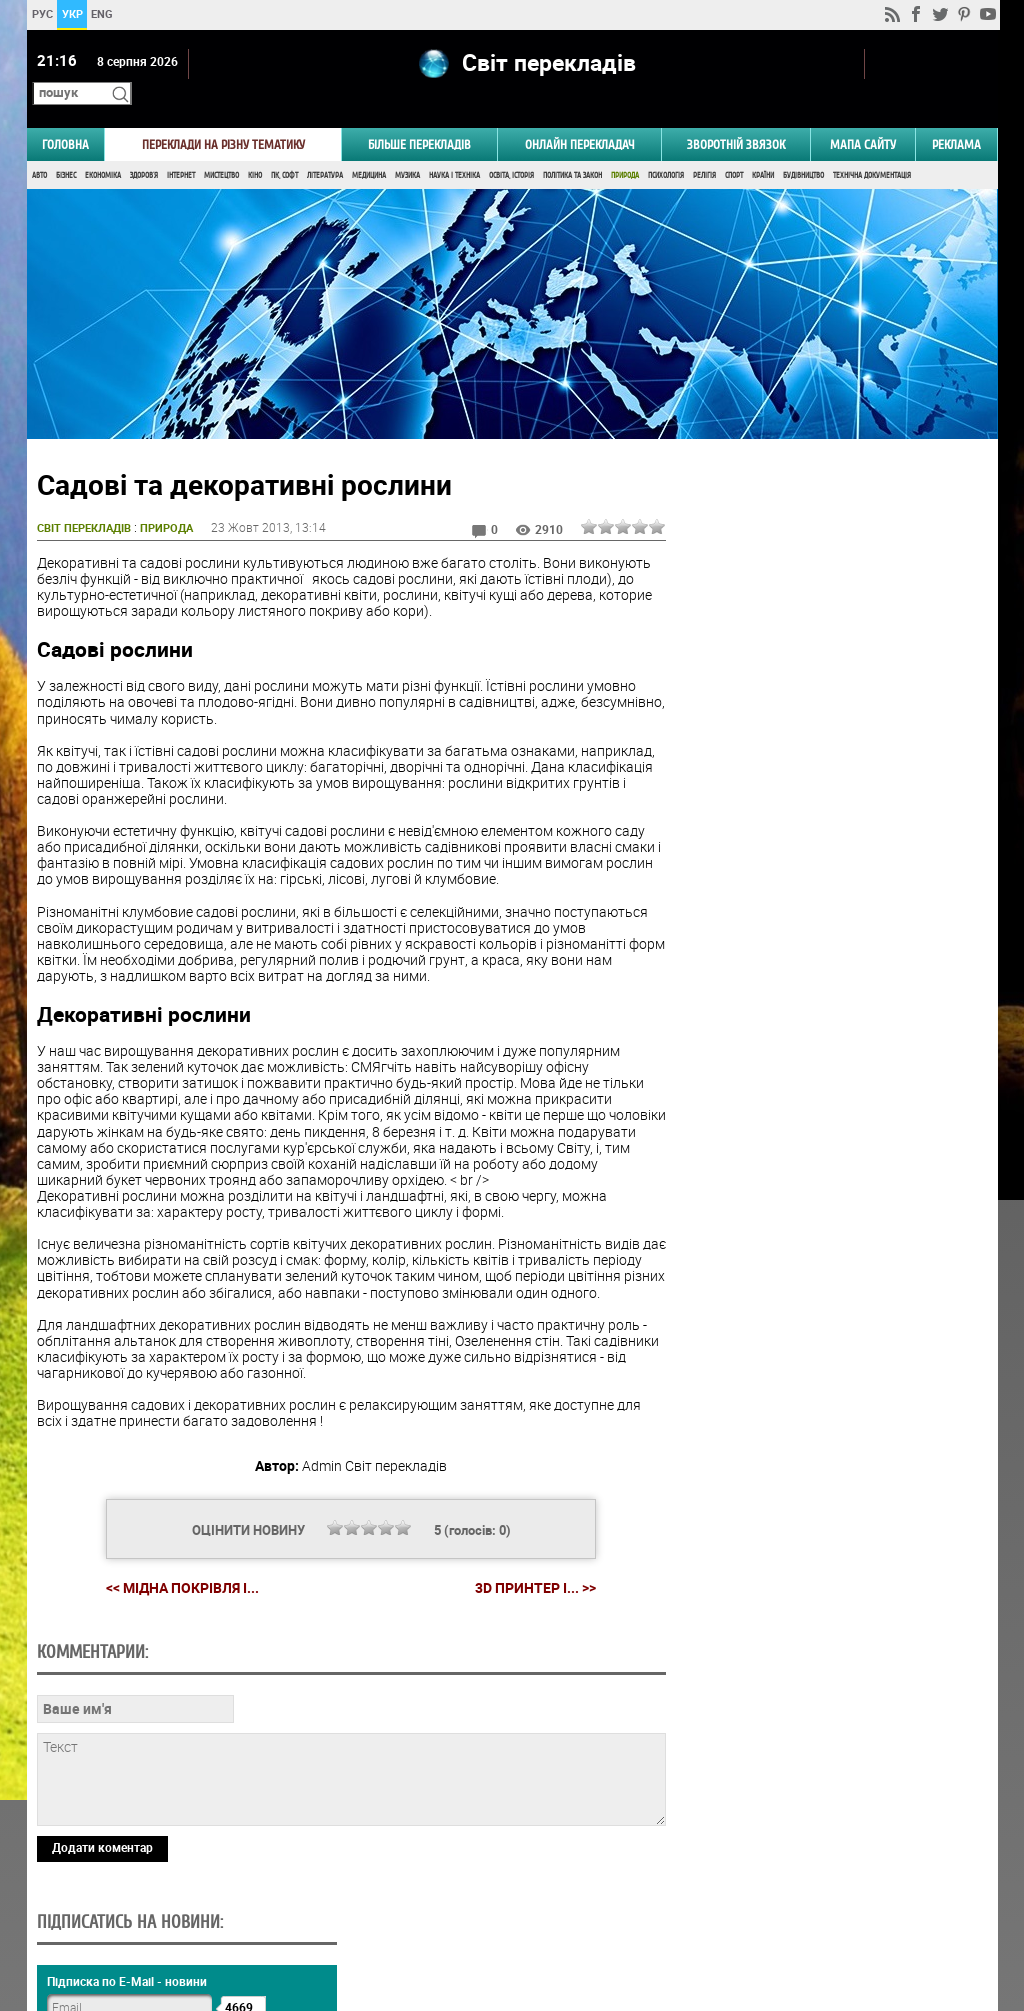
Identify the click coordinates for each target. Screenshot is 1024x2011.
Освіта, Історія (511, 147)
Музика (407, 147)
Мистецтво (221, 147)
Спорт (734, 147)
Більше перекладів (419, 116)
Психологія (666, 147)
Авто (39, 147)
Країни (763, 147)
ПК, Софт (284, 147)
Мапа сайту (863, 116)
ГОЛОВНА (65, 116)
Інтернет (181, 147)
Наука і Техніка (454, 147)
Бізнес (66, 147)
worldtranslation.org (797, 1908)
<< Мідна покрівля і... (174, 1575)
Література (325, 147)
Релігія (704, 147)
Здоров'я (144, 147)
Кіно (255, 147)
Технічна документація (872, 147)
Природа (625, 147)
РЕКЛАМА (956, 116)
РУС (41, 13)
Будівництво (803, 147)
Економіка (103, 147)
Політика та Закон (572, 147)
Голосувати (828, 1171)
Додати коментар (102, 1836)
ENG (102, 13)
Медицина (369, 147)
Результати (828, 1202)
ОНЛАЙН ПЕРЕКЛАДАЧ (580, 116)
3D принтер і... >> (527, 1576)
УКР (71, 13)
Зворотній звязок (736, 116)
